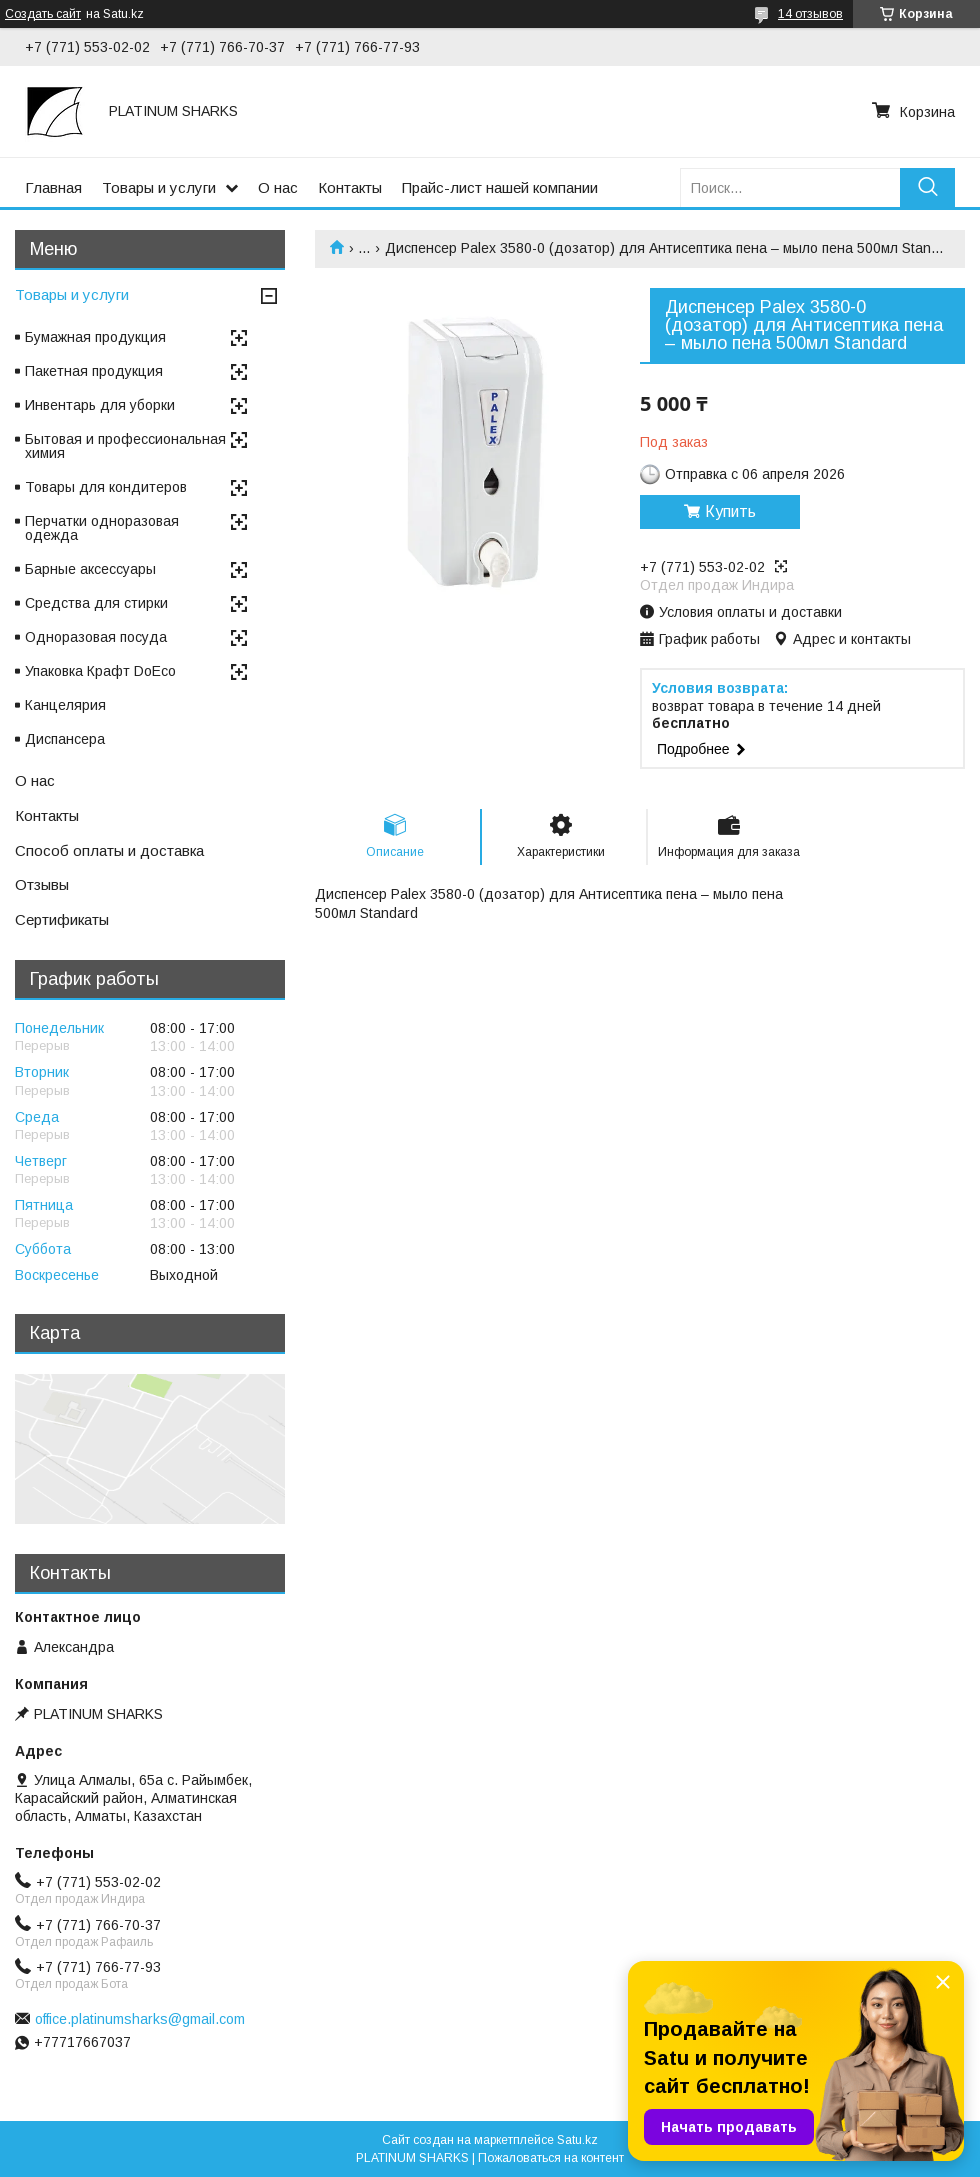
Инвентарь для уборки (100, 405)
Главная (53, 187)
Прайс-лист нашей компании (500, 187)
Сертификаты (62, 919)
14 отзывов (810, 14)
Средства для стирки (96, 603)
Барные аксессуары (90, 569)
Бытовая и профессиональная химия (125, 446)
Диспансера (65, 739)
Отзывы (42, 884)
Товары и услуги (159, 187)
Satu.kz (577, 2140)
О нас (278, 187)
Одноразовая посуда (96, 637)
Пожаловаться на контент (551, 2158)
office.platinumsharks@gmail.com (140, 2019)
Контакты (350, 187)
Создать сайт (43, 14)
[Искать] (927, 187)
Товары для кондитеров (106, 487)
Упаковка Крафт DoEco (100, 671)
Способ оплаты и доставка (109, 850)
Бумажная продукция (95, 337)
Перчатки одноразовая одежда (102, 528)
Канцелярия (65, 705)
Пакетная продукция (94, 371)
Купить (730, 511)
